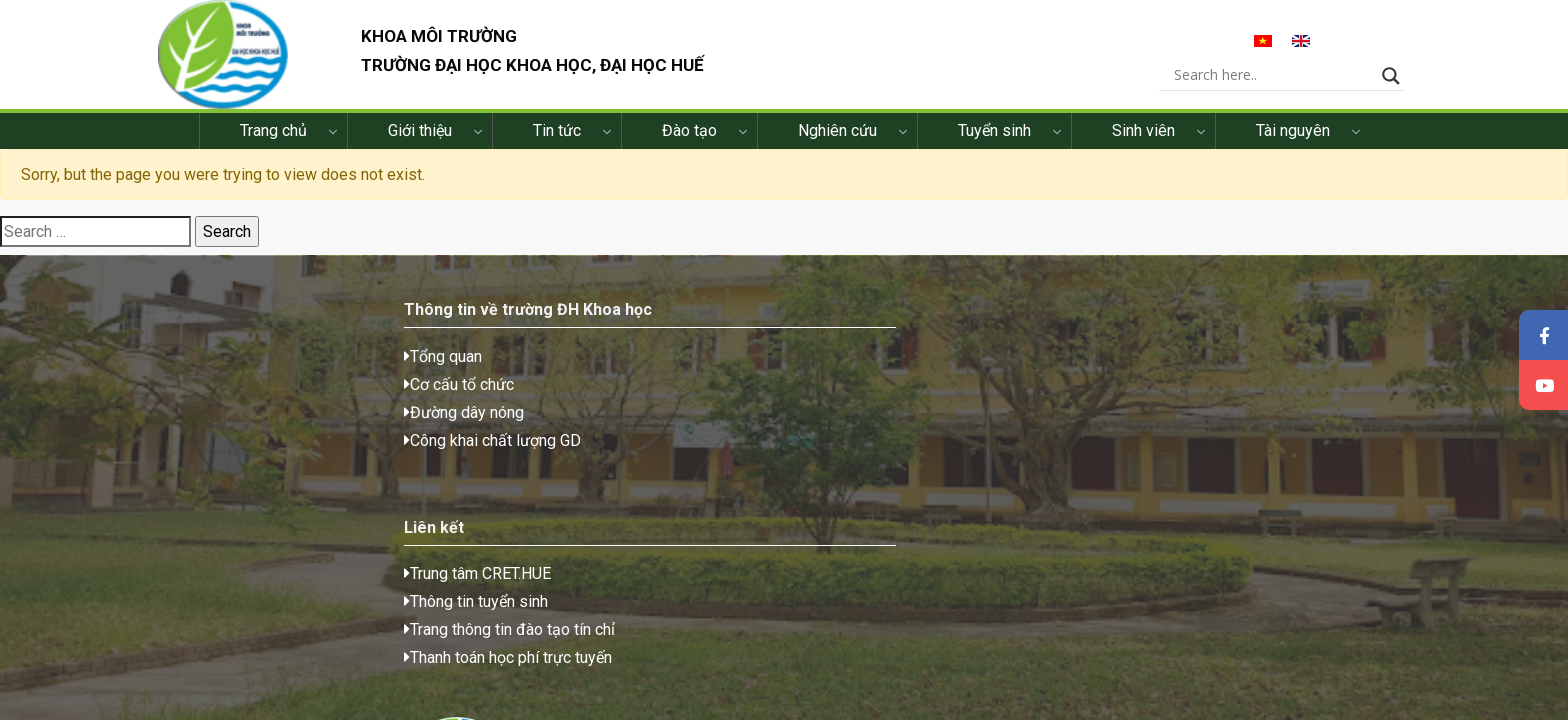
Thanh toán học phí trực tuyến (588, 462)
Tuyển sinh (994, 144)
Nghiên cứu (837, 144)
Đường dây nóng (229, 434)
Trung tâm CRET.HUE (557, 378)
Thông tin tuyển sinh (556, 406)
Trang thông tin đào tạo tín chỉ (589, 434)
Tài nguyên (1293, 144)
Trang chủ (273, 144)
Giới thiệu (420, 144)
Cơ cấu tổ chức (224, 406)
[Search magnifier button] (1411, 81)
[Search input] (1291, 81)
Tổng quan (208, 378)
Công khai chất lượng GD (257, 462)
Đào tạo (689, 144)
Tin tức (557, 144)
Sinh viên (1143, 144)
